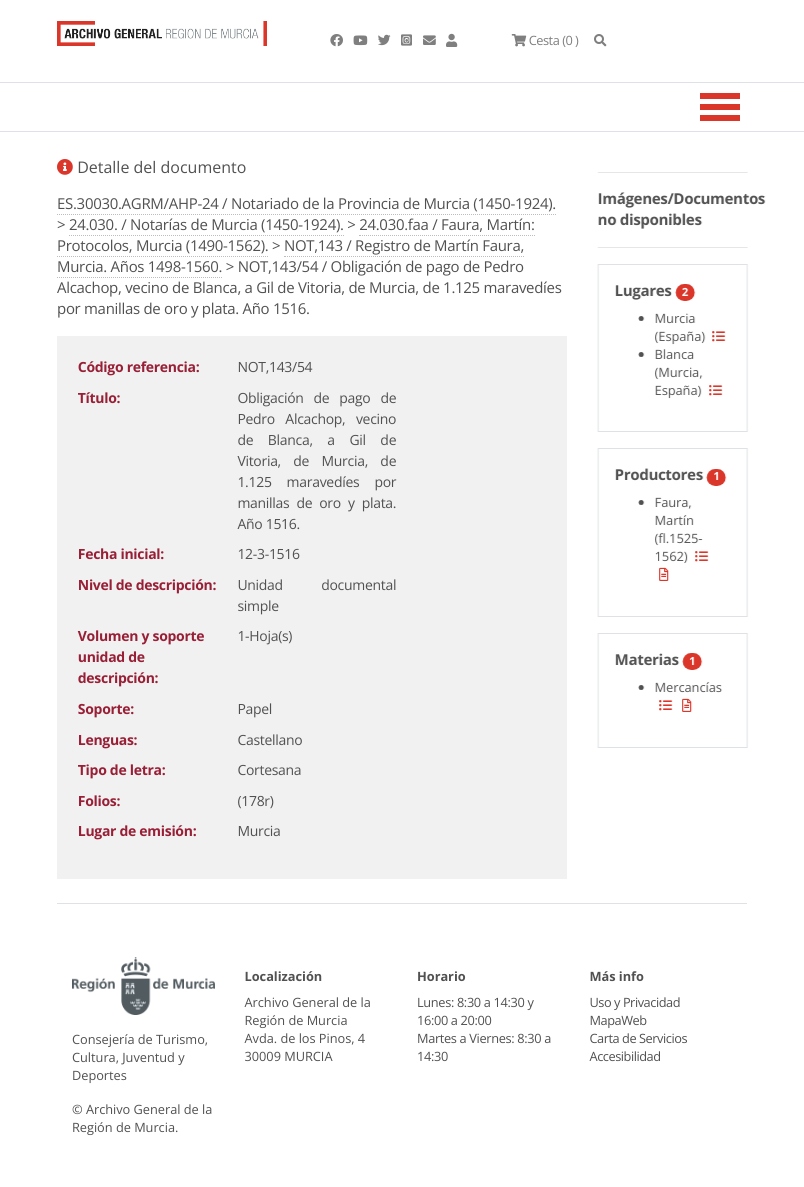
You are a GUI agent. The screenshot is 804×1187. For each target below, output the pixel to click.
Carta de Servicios (638, 1038)
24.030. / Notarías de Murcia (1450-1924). (206, 225)
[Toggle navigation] (745, 107)
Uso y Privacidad (635, 1002)
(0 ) (545, 40)
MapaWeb (618, 1020)
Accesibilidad (625, 1056)
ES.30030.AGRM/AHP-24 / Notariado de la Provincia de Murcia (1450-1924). (306, 204)
